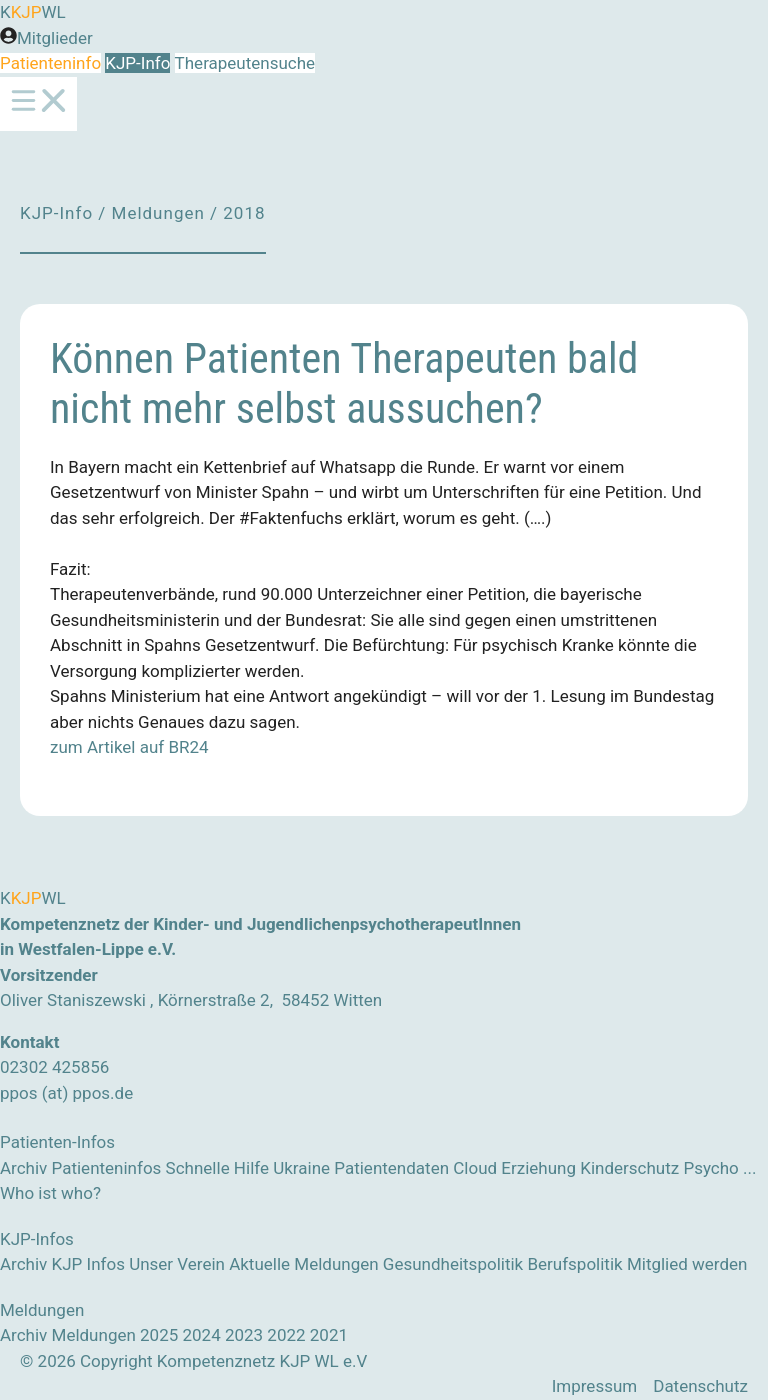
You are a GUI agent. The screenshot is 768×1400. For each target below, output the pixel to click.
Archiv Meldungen (68, 1335)
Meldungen (158, 213)
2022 (286, 1335)
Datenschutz (700, 1386)
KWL (33, 12)
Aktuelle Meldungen (303, 1264)
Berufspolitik (574, 1264)
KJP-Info (137, 63)
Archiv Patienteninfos (80, 1168)
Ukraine (301, 1168)
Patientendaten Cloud (415, 1168)
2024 (201, 1335)
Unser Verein (177, 1264)
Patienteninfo (50, 63)
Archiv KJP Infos (62, 1264)
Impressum (595, 1386)
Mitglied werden (687, 1264)
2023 (244, 1335)
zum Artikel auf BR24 (129, 747)
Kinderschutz (629, 1168)
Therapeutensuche (244, 63)
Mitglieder (55, 38)
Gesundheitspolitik (453, 1264)
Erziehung (538, 1168)
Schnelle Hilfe (217, 1168)
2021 (329, 1335)
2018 (244, 213)
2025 (159, 1335)
